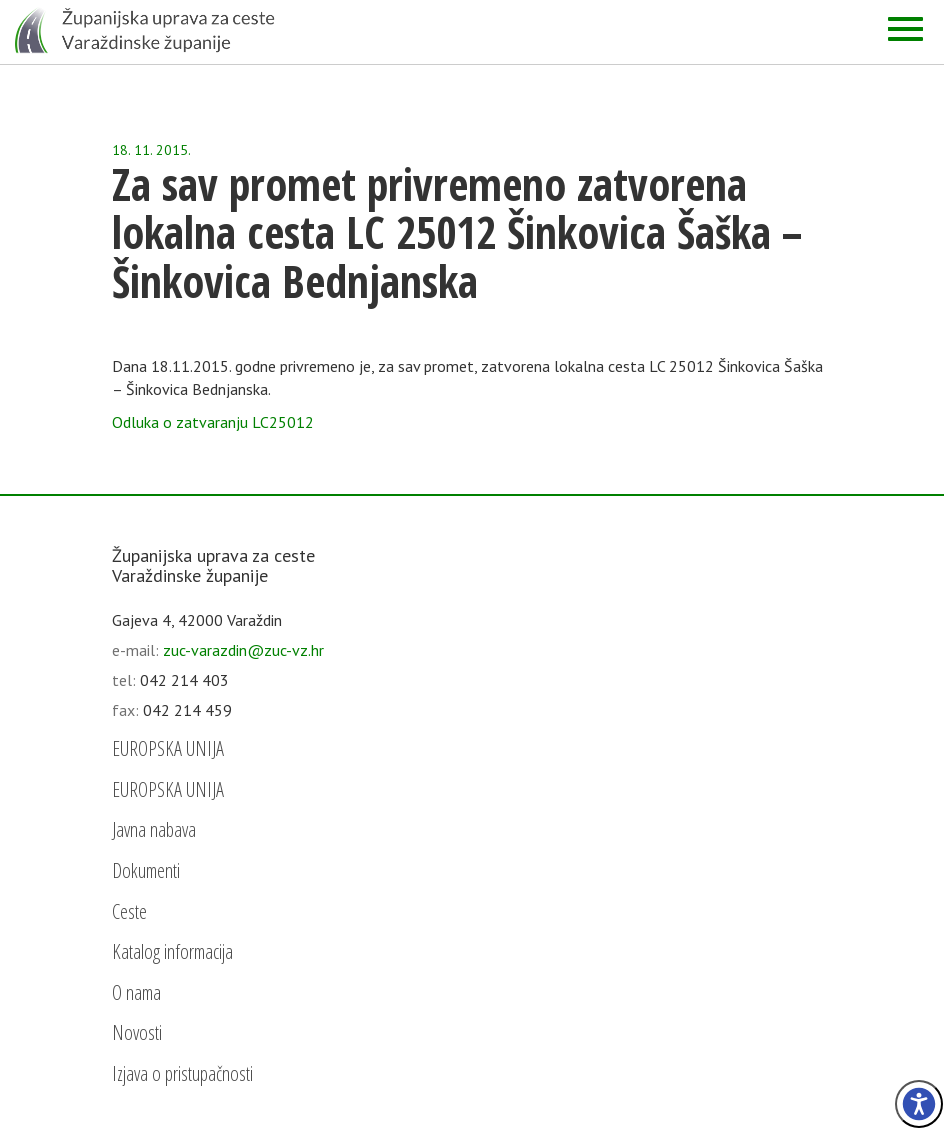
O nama (136, 992)
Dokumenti (146, 870)
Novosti (137, 1032)
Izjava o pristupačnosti (182, 1073)
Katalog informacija (172, 951)
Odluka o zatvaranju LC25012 (213, 422)
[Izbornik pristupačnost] (919, 1104)
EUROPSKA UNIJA (168, 748)
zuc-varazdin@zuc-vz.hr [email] (243, 650)
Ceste (129, 911)
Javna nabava (154, 829)
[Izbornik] (905, 29)
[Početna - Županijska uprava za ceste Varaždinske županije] (145, 30)
